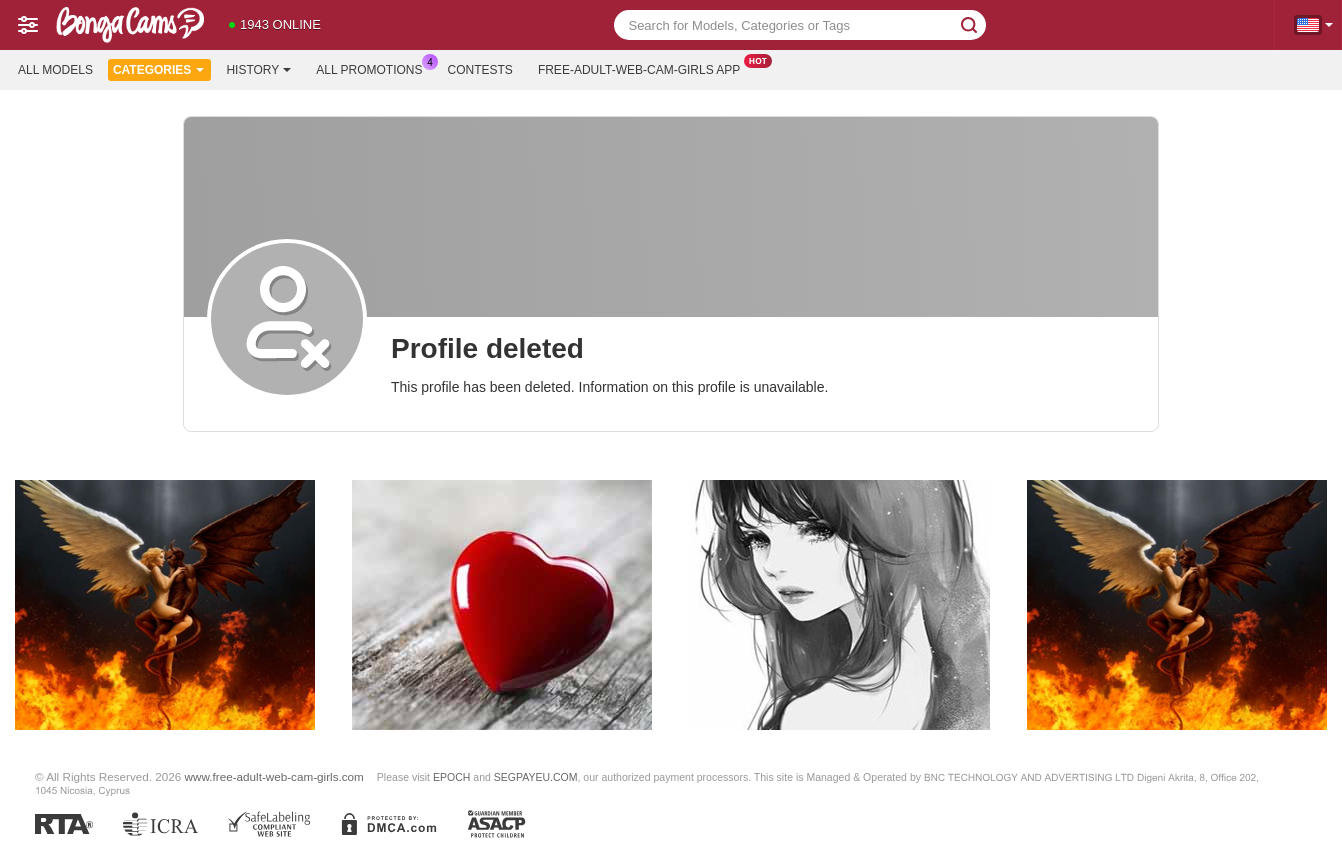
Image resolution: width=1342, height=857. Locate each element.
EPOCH (451, 777)
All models (55, 70)
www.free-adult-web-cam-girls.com (274, 776)
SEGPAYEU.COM (536, 777)
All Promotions (374, 68)
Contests (480, 70)
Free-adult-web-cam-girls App (644, 68)
